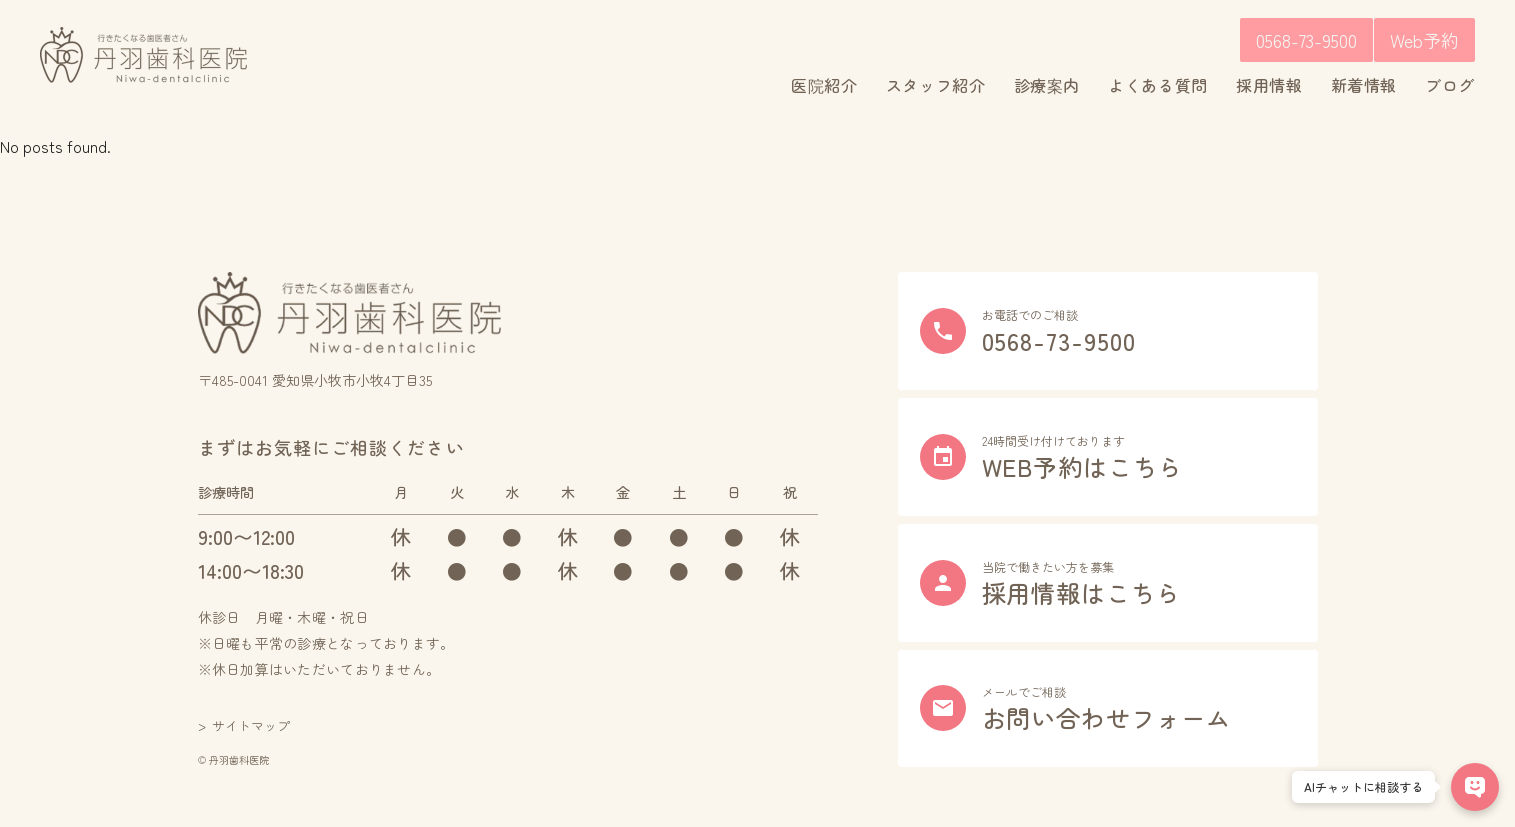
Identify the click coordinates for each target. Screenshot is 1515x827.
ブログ (1450, 85)
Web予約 (1424, 40)
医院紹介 (824, 85)
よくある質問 (1158, 85)
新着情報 (1364, 85)
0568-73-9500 (1306, 40)
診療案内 (1047, 85)
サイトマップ (251, 725)
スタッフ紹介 (936, 85)
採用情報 (1269, 85)
